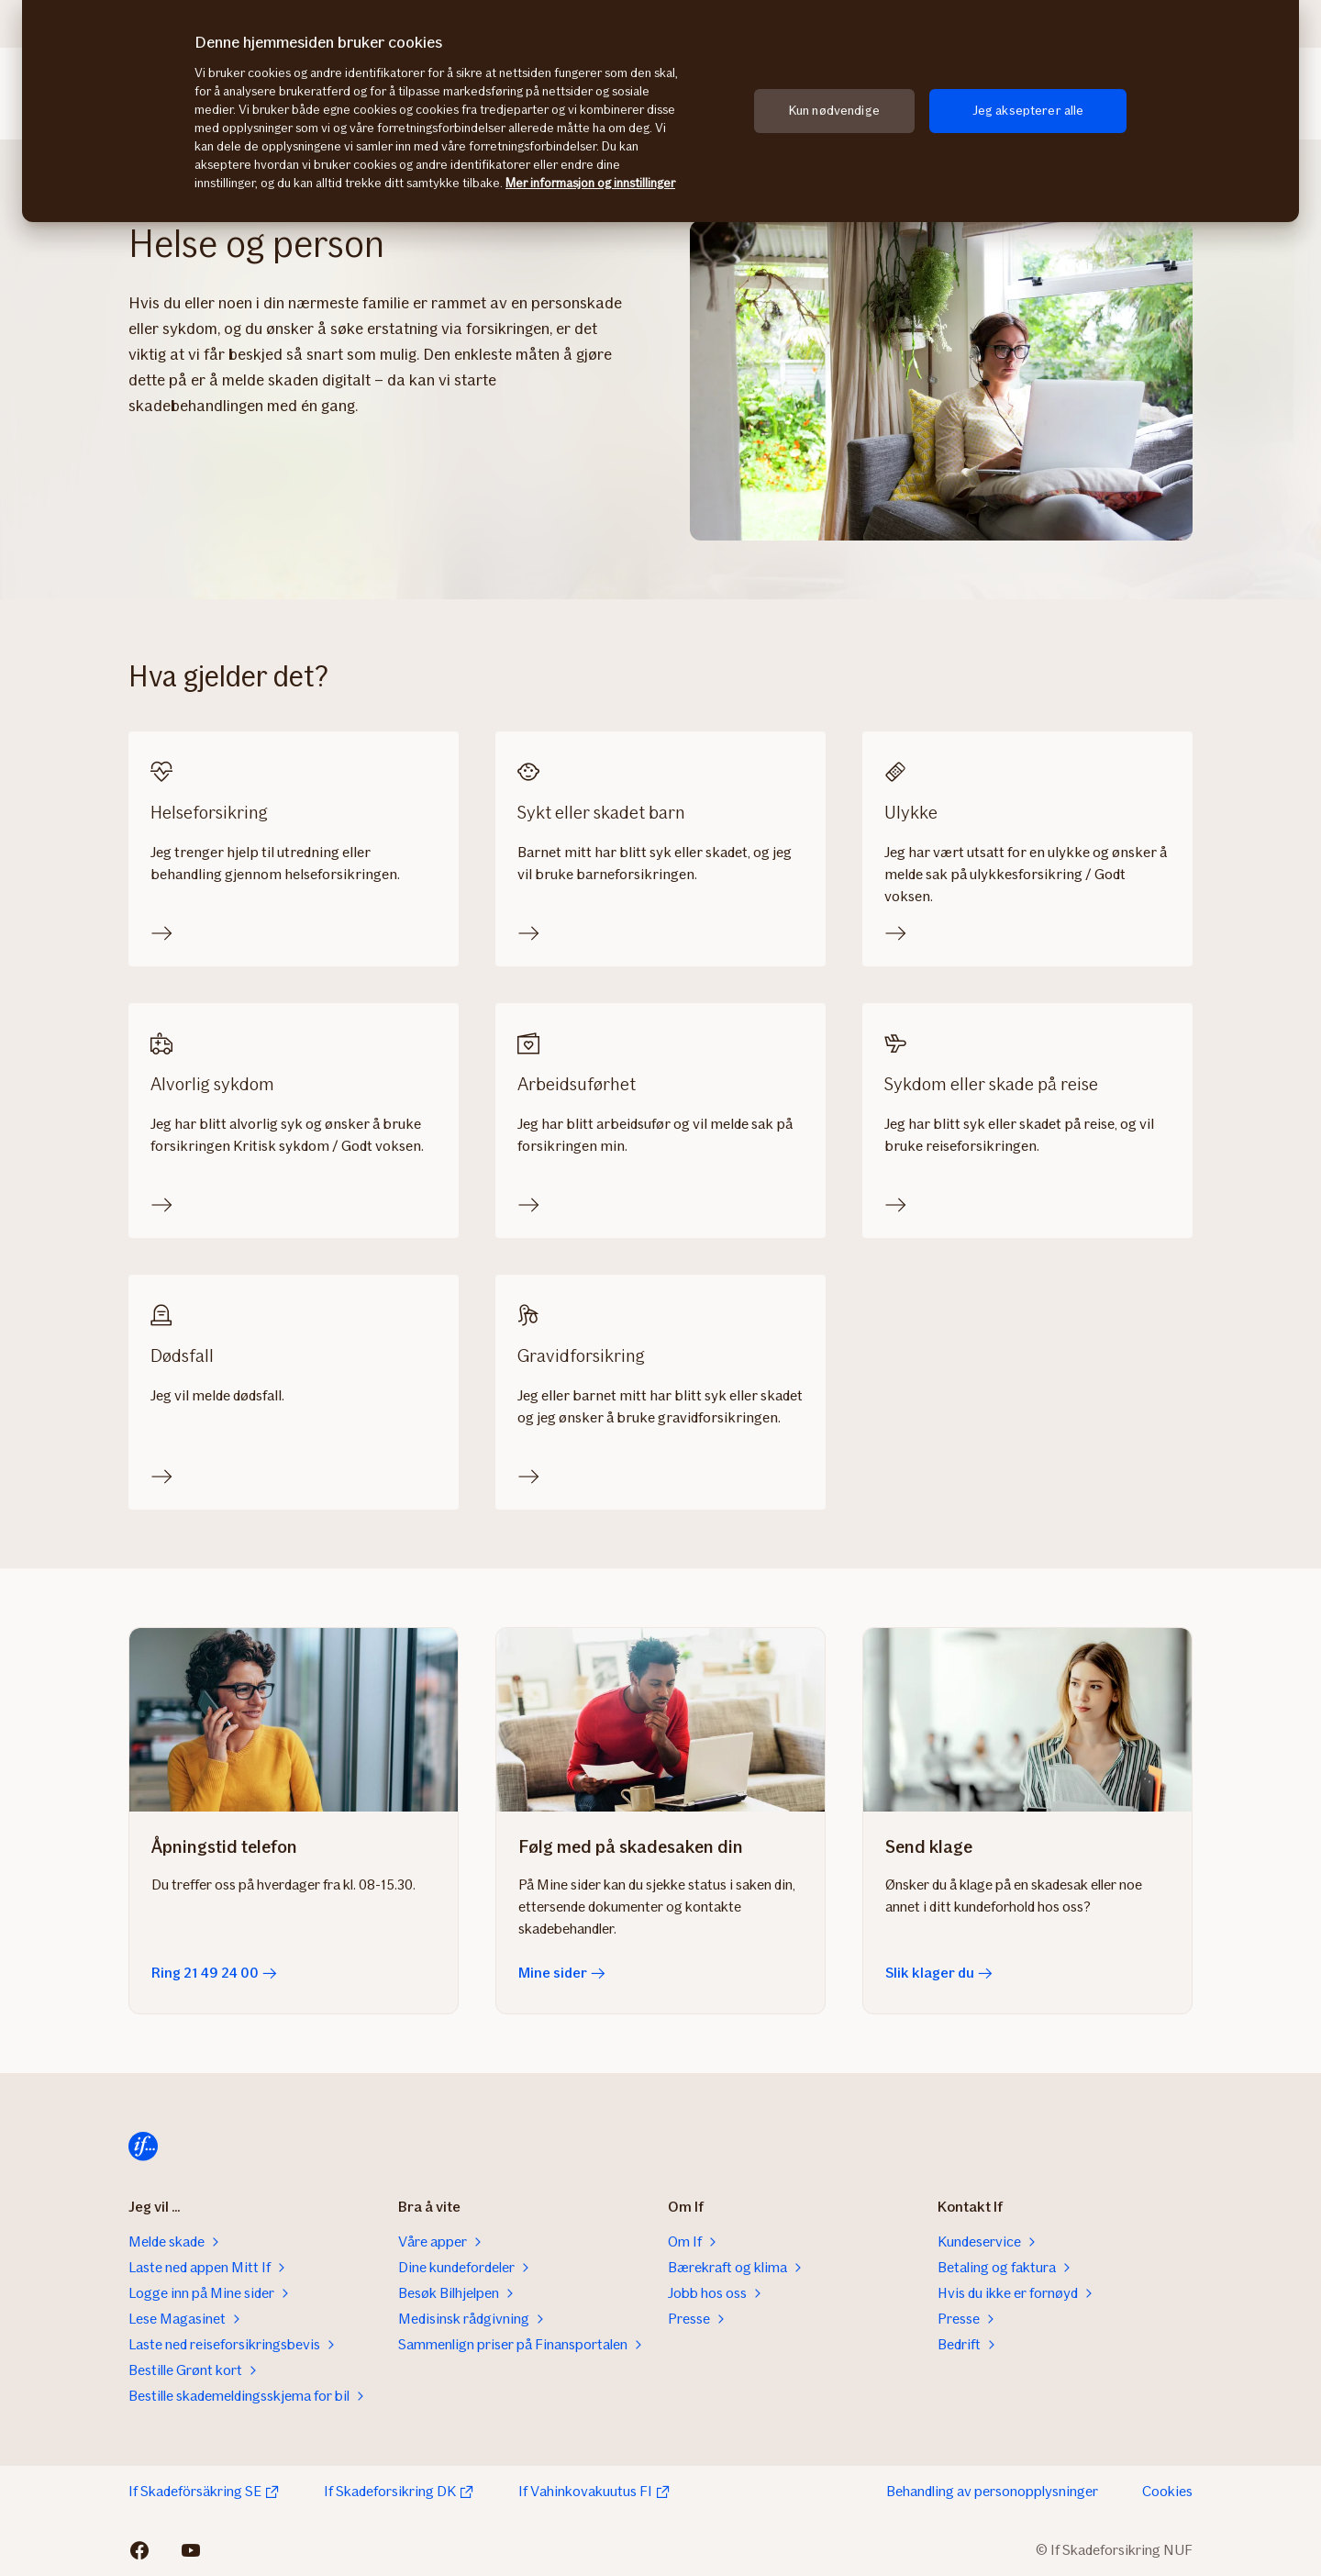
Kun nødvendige (834, 110)
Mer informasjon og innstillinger (590, 183)
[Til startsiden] (143, 2146)
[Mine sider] (660, 1720)
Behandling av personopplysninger (992, 2491)
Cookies (1167, 2491)
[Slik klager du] (1027, 1720)
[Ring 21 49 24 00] (293, 1720)
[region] (660, 111)
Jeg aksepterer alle (1028, 110)
